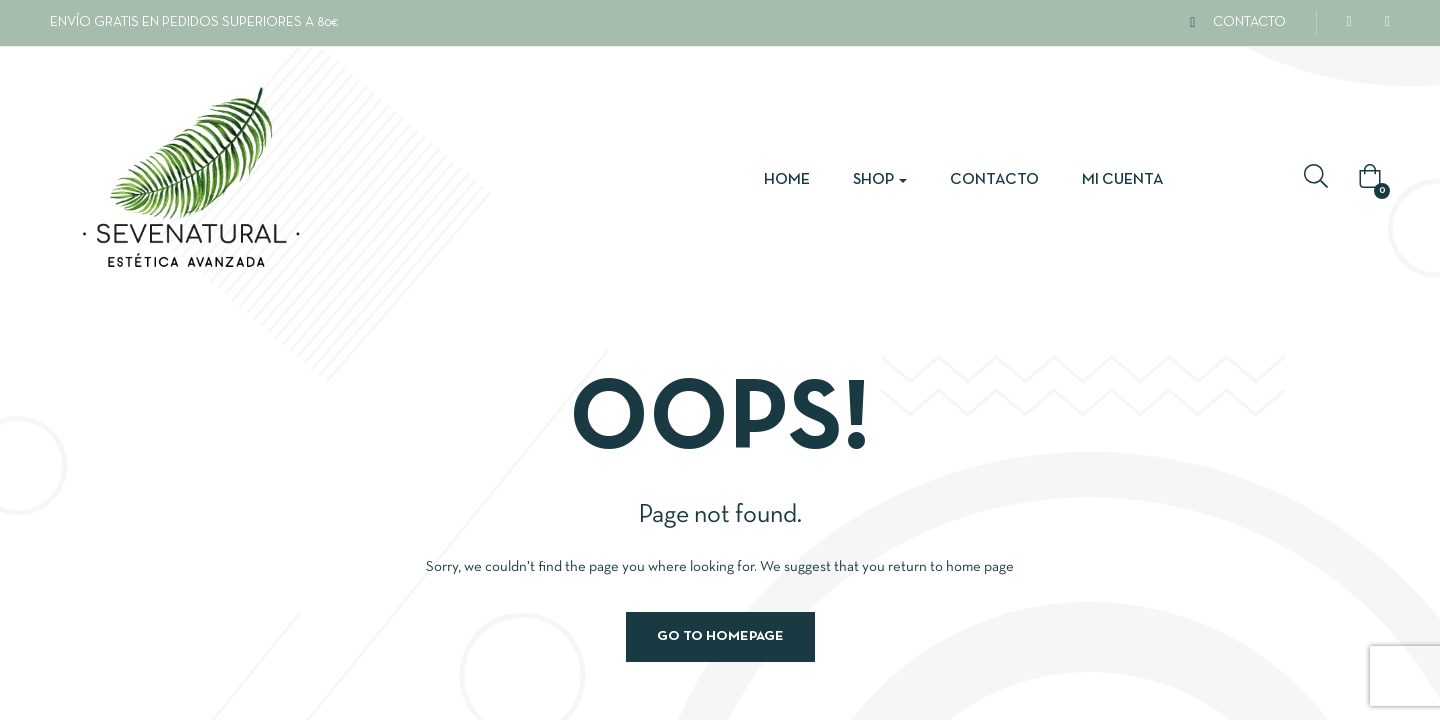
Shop (880, 180)
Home (787, 180)
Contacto (994, 180)
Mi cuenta (1123, 180)
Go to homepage (720, 636)
